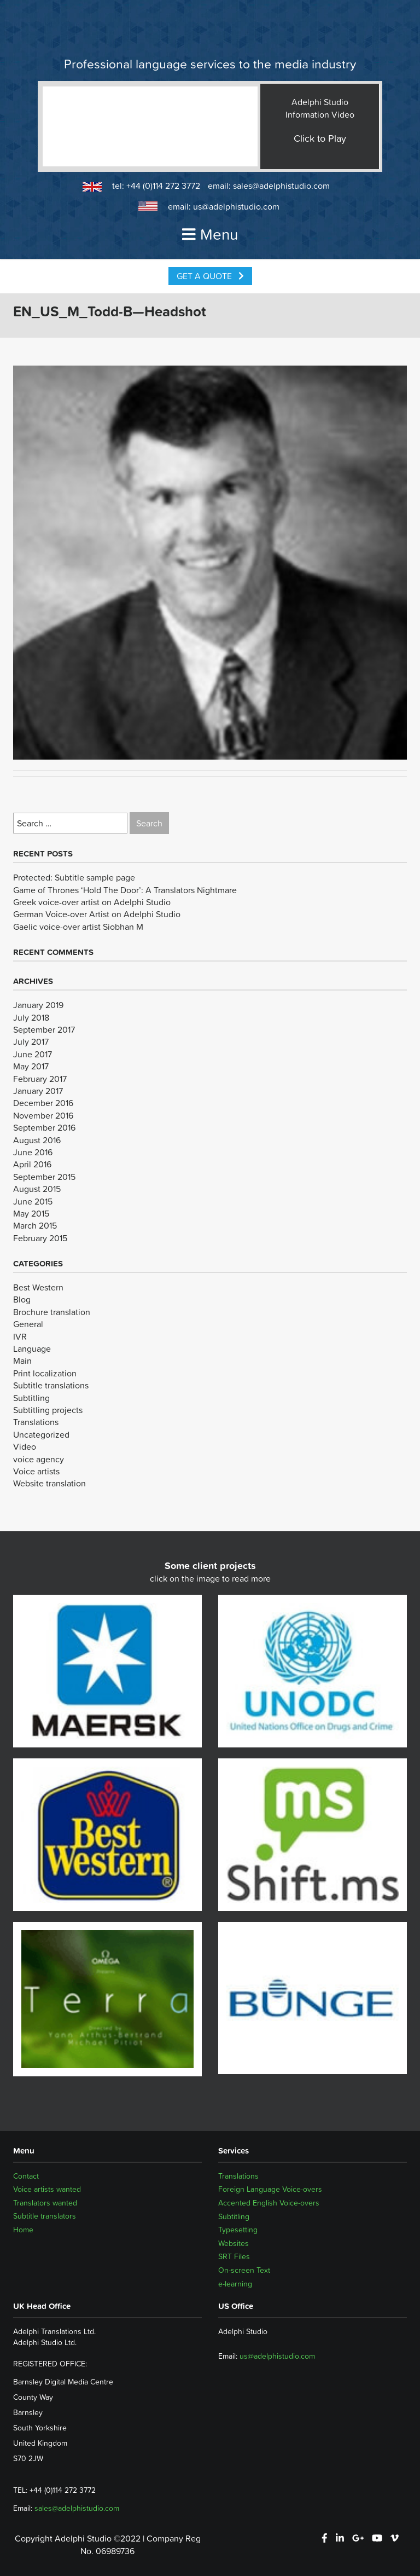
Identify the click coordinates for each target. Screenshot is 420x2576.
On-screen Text (244, 2270)
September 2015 (44, 1176)
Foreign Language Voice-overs (270, 2189)
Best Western (38, 1287)
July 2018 (31, 1017)
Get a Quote (210, 275)
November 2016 (43, 1115)
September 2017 (44, 1029)
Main (22, 1360)
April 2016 (32, 1164)
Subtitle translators (44, 2216)
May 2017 (31, 1066)
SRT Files (234, 2256)
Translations (36, 1421)
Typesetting (238, 2229)
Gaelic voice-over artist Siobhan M (78, 926)
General (28, 1323)
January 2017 (38, 1090)
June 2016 (32, 1152)
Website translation (49, 1483)
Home (23, 2229)
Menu (210, 234)
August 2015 (37, 1188)
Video (24, 1446)
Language (32, 1348)
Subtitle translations (51, 1385)
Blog (22, 1299)
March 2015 (35, 1225)
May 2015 (31, 1213)
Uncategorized (41, 1434)
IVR (20, 1336)
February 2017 (40, 1078)
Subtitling (31, 1397)
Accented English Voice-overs (268, 2202)
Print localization (45, 1373)
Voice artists (36, 1471)
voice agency (38, 1459)
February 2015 (40, 1237)
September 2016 (44, 1127)
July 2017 (31, 1041)
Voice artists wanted (47, 2189)
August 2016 (37, 1140)
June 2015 (32, 1201)
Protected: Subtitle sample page (74, 877)
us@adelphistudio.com (236, 206)
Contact (26, 2175)
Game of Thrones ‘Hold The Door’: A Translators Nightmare (125, 889)
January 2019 (38, 1004)
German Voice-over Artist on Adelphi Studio (96, 914)
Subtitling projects (48, 1409)
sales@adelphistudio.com (281, 185)
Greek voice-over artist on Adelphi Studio (92, 901)
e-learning (235, 2283)
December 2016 (43, 1102)
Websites (233, 2243)
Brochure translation (51, 1311)
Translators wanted (45, 2202)
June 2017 (32, 1054)
